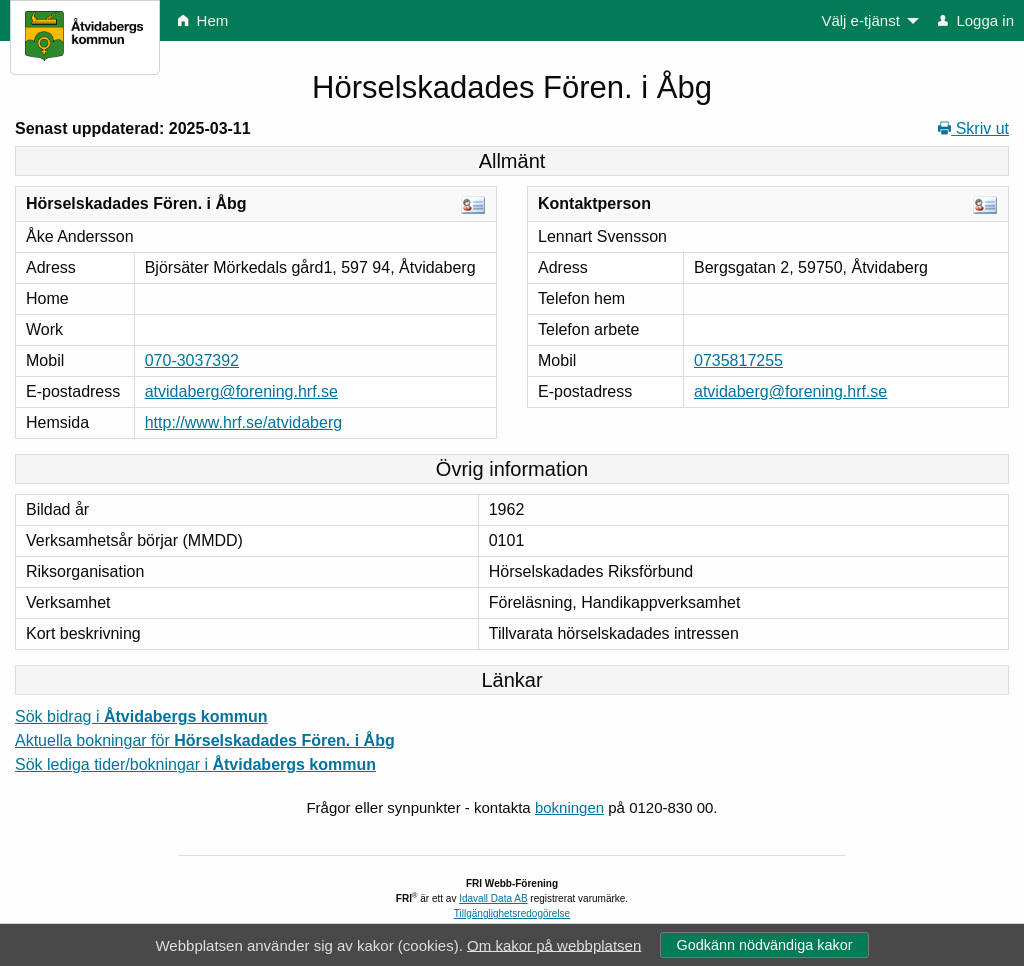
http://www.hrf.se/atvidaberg (243, 422)
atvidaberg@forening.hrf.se (241, 391)
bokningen (569, 807)
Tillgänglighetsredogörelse (512, 913)
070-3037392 (192, 360)
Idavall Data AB (493, 898)
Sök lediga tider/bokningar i (195, 764)
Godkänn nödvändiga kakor (764, 945)
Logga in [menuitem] (976, 20)
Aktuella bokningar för (205, 740)
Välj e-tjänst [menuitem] (860, 20)
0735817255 (738, 360)
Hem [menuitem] (203, 20)
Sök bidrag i (141, 716)
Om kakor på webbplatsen (554, 944)
